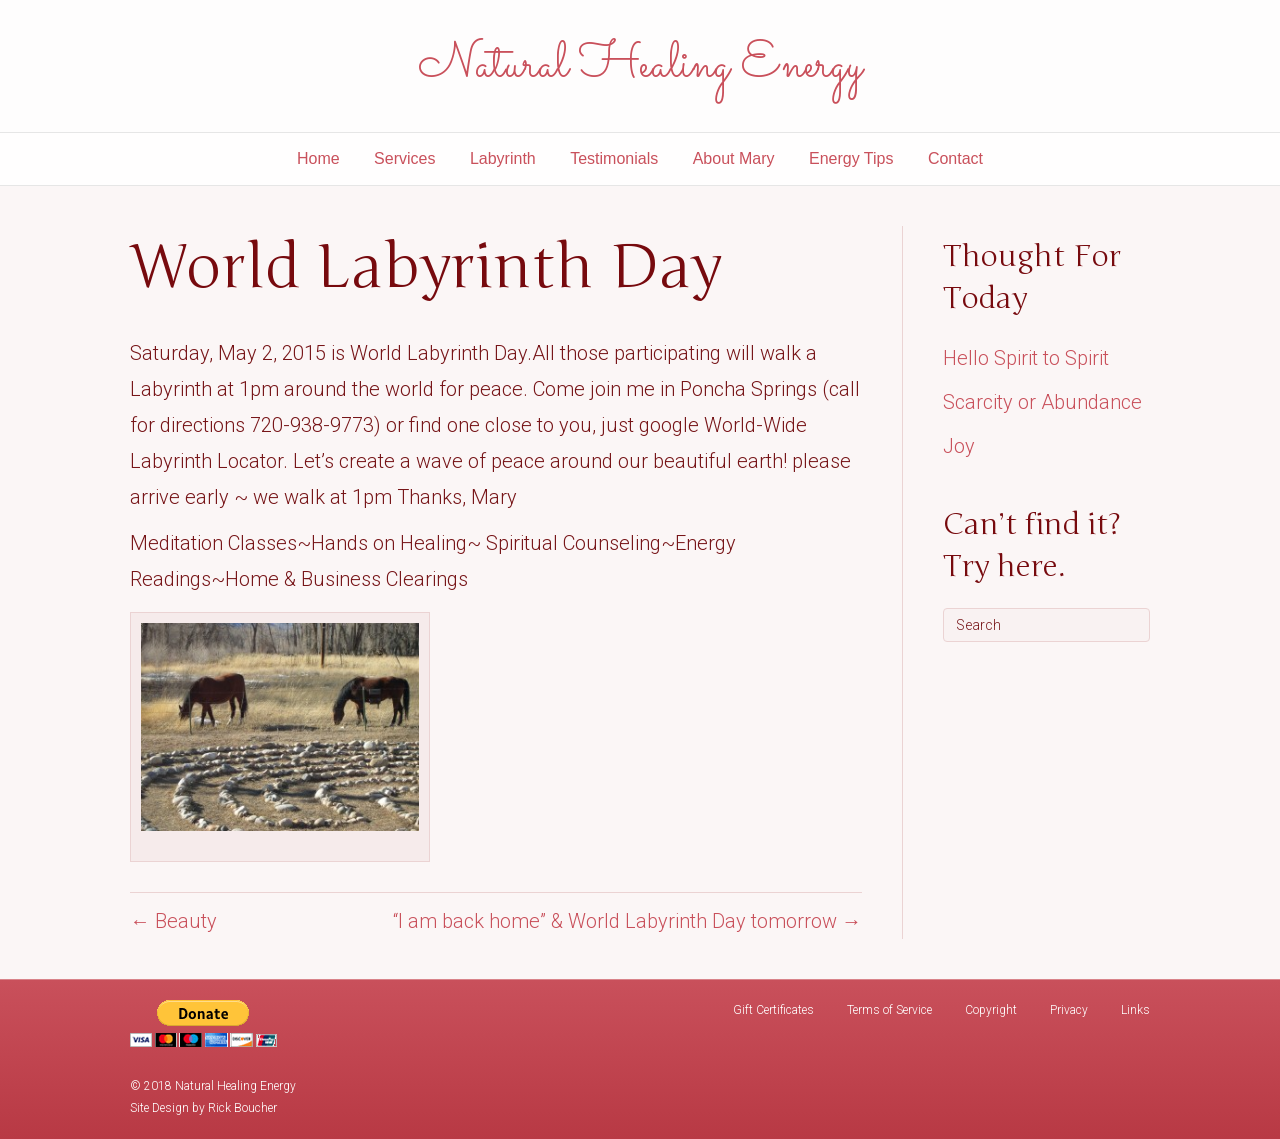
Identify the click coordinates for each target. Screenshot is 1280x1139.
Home (318, 158)
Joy (959, 446)
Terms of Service (889, 1010)
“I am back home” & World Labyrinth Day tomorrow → (627, 921)
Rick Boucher (242, 1108)
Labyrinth (503, 158)
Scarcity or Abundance (1042, 402)
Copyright (991, 1010)
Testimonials (614, 158)
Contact (955, 158)
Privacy (1069, 1010)
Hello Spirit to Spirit (1026, 358)
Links (1135, 1010)
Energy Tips (851, 158)
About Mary (734, 158)
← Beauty (173, 921)
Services (404, 158)
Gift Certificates (773, 1010)
